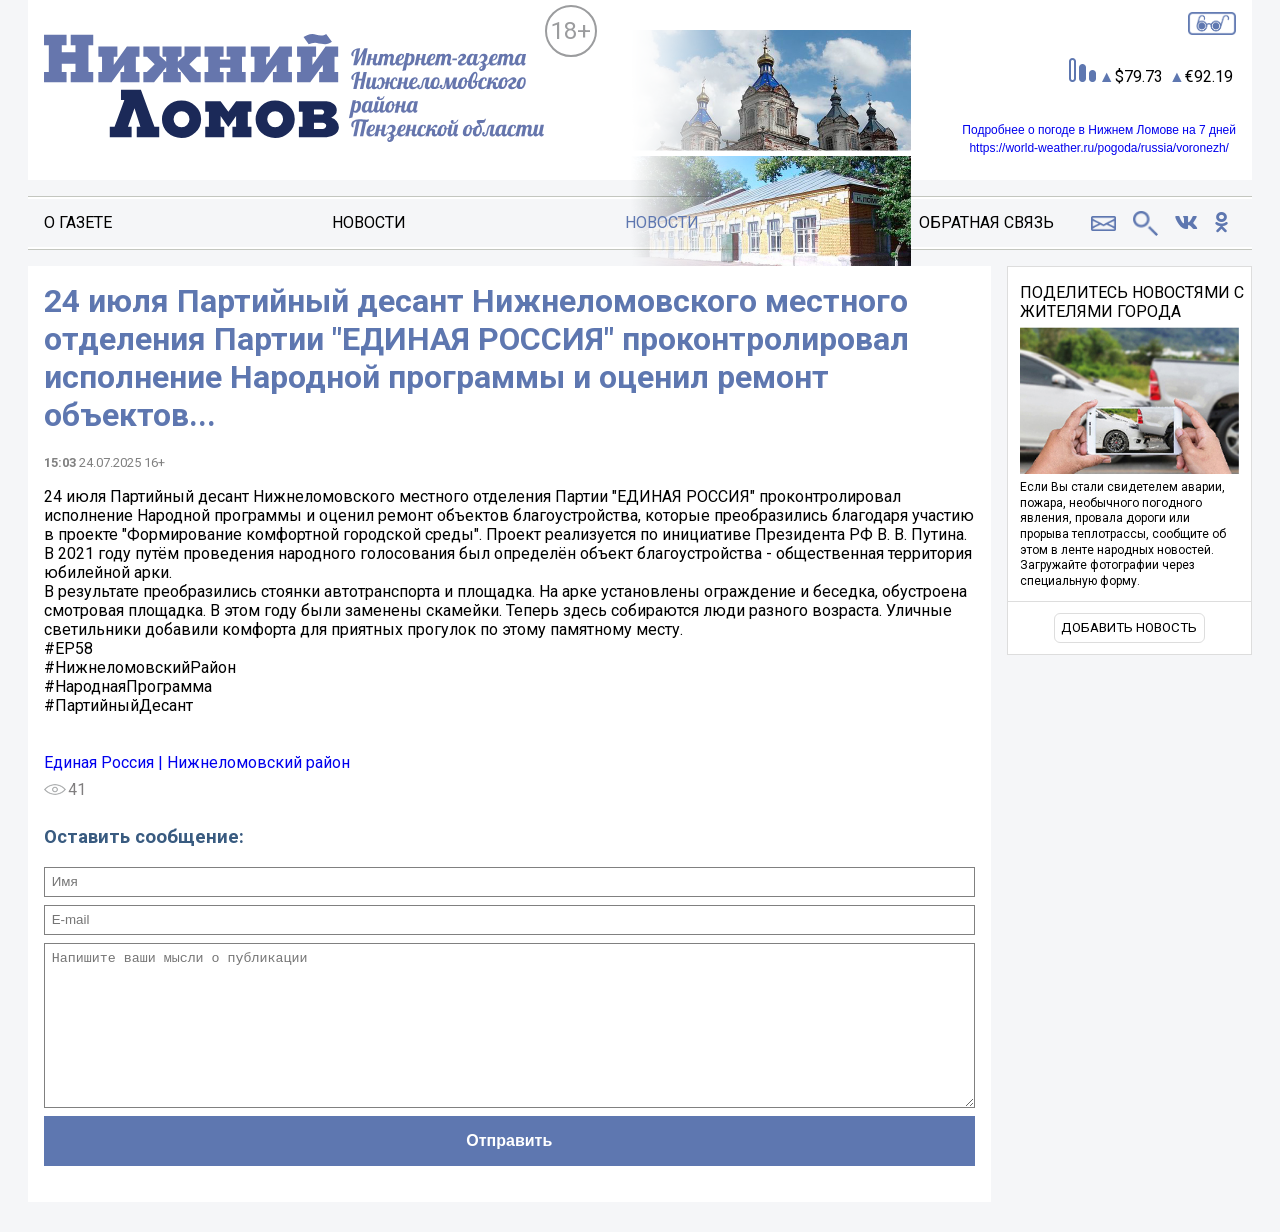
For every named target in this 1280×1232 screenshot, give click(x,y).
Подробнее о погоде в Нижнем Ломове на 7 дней (1099, 130)
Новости (369, 222)
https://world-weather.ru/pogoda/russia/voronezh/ (1098, 148)
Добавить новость (1129, 627)
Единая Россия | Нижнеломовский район (197, 762)
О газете (78, 222)
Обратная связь (986, 222)
